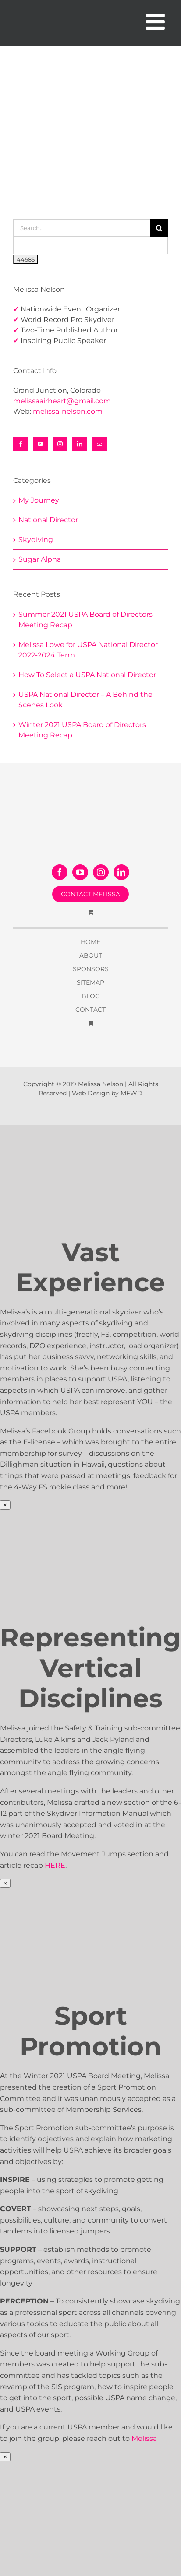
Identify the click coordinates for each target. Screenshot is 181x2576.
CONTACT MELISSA (90, 894)
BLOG (91, 996)
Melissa (144, 2438)
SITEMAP (90, 982)
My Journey (38, 500)
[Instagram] (60, 444)
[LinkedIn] (79, 444)
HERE (55, 1865)
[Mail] (99, 444)
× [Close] (5, 1505)
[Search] (159, 228)
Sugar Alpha (39, 559)
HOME (90, 942)
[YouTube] (40, 444)
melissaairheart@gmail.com (62, 401)
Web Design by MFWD (107, 1093)
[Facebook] (20, 444)
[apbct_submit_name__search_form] (25, 259)
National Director (48, 520)
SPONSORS (91, 969)
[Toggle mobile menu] (157, 21)
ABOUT (90, 955)
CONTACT (90, 1010)
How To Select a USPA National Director (87, 675)
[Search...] (81, 228)
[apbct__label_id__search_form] (90, 245)
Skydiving (35, 539)
